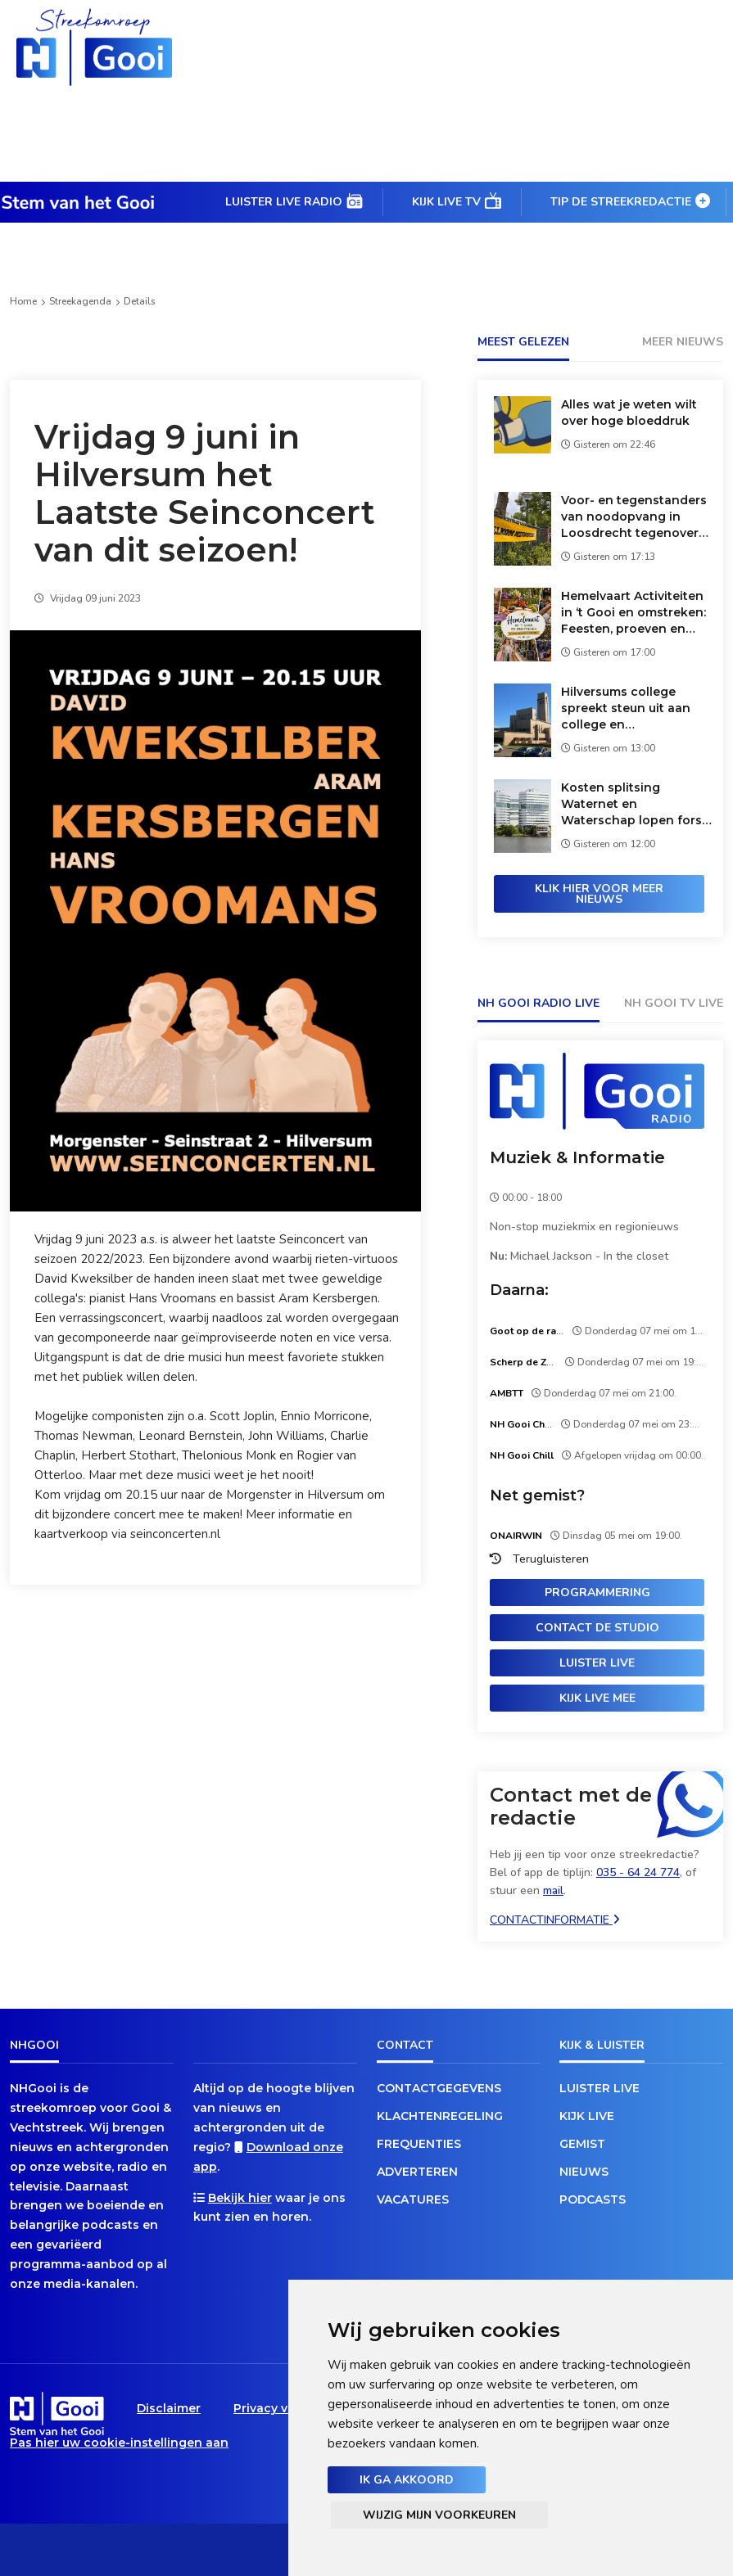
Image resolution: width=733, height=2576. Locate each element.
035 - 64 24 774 (638, 1872)
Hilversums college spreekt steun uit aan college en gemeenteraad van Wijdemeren (625, 708)
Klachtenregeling (440, 2116)
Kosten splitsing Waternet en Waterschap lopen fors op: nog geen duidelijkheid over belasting (631, 804)
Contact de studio (597, 1627)
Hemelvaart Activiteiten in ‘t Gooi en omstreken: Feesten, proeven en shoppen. (633, 613)
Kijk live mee (597, 1698)
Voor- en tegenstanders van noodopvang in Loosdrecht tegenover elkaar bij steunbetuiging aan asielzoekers (637, 517)
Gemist (582, 2143)
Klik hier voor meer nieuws (599, 894)
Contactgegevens (439, 2088)
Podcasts (592, 2199)
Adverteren (417, 2171)
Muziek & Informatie (577, 1157)
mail (553, 1890)
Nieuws (584, 2171)
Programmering (597, 1592)
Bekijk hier (240, 2197)
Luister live (597, 1663)
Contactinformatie (555, 1920)
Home (23, 301)
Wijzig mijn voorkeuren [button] (439, 2515)
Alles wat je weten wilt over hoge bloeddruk (629, 412)
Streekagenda (80, 301)
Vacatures (413, 2199)
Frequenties (419, 2143)
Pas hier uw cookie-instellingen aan (119, 2442)
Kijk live (586, 2116)
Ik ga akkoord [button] (407, 2480)
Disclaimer (169, 2408)
